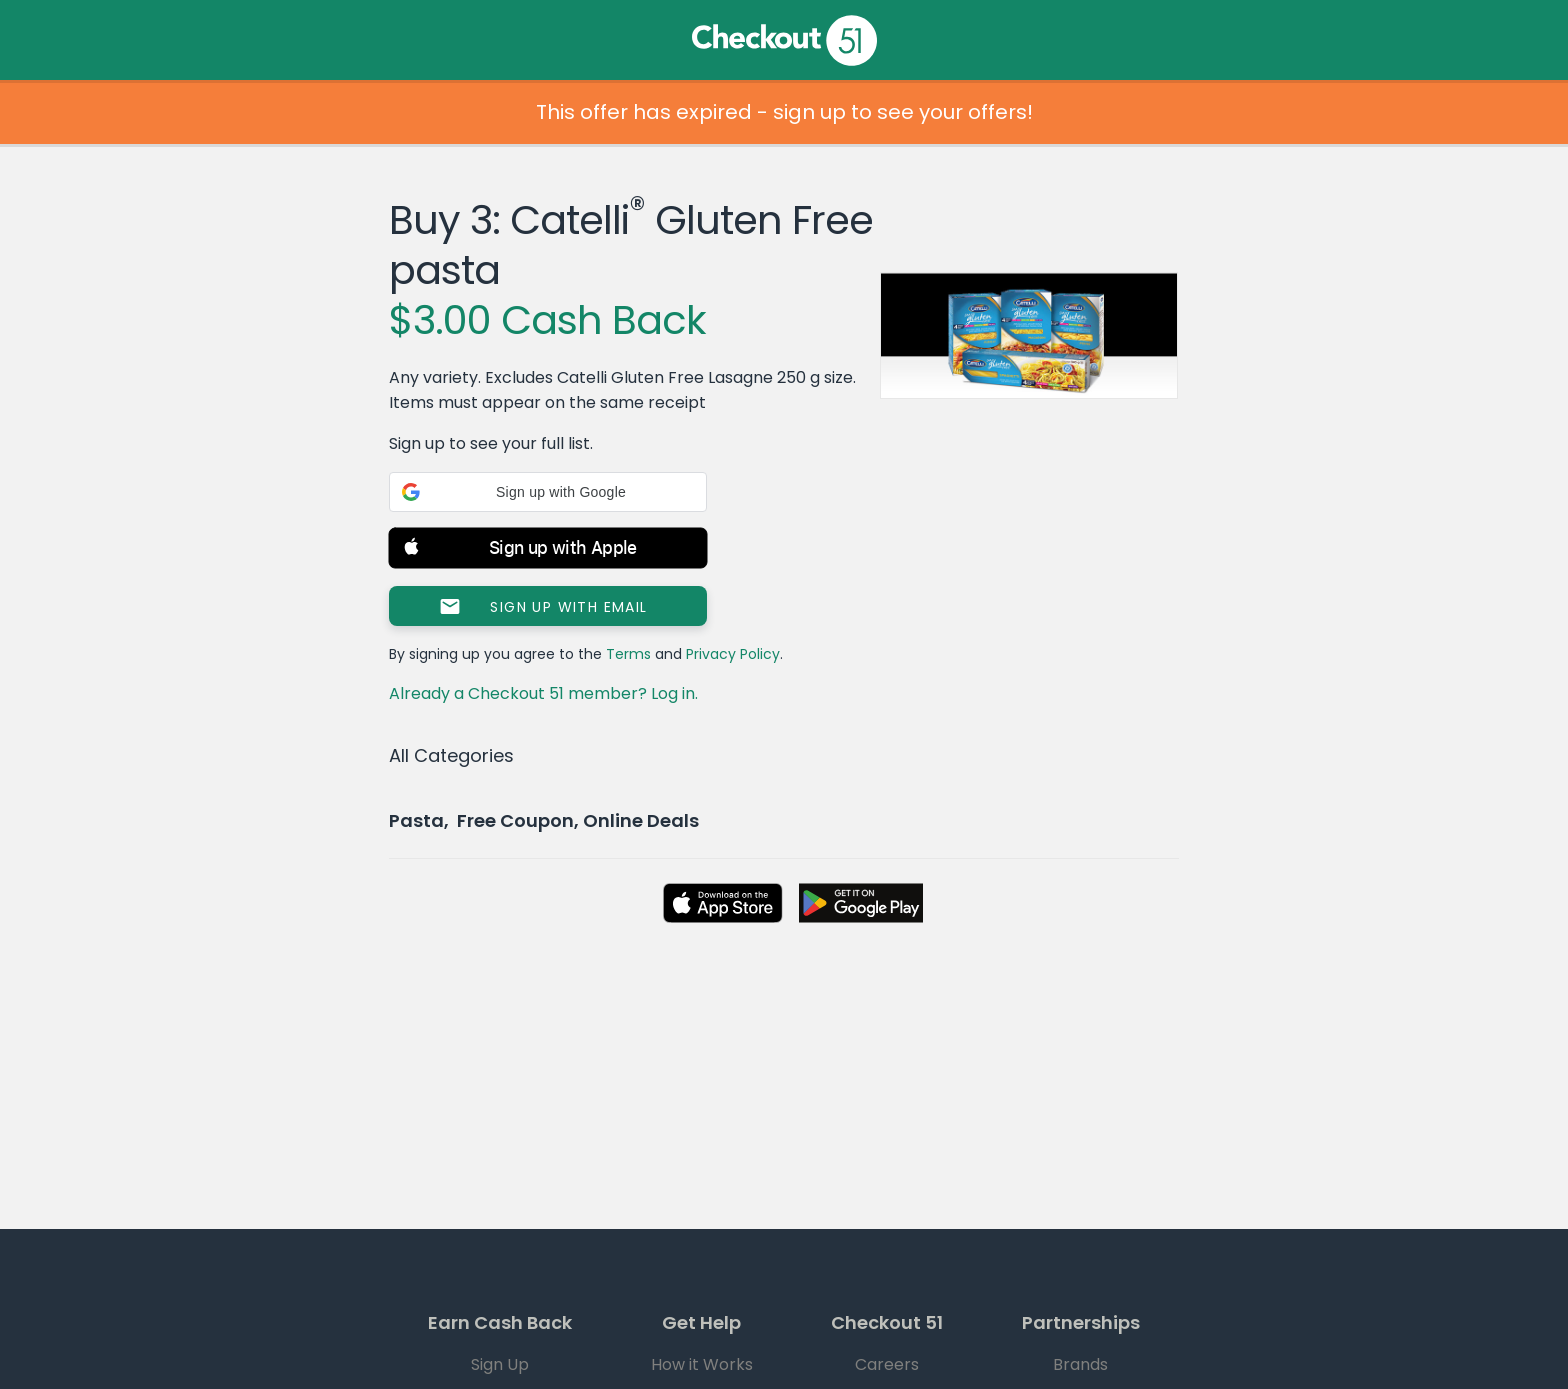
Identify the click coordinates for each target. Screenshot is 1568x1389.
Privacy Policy (733, 654)
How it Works (702, 1364)
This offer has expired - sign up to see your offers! (784, 112)
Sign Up (500, 1364)
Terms (628, 654)
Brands (1080, 1364)
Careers (887, 1364)
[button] (548, 492)
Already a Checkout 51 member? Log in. (543, 693)
